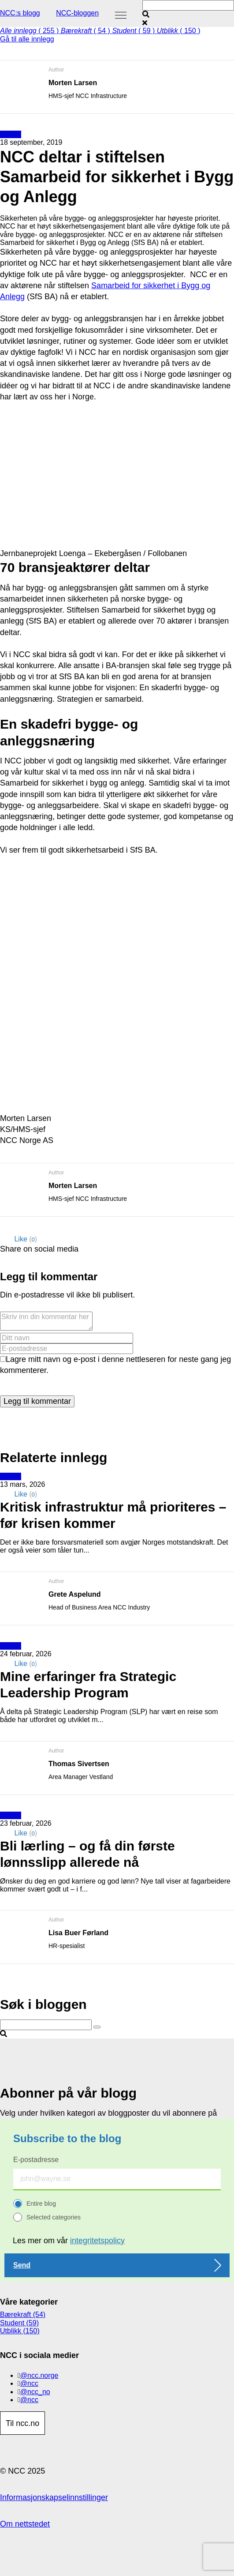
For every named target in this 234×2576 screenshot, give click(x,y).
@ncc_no (35, 2391)
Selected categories (53, 2217)
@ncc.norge (39, 2375)
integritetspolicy (97, 2240)
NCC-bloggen (77, 13)
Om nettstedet (25, 2524)
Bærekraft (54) (22, 2314)
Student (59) (19, 2323)
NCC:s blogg (20, 13)
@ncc (29, 2383)
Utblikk (10, 134)
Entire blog (41, 2203)
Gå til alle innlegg (27, 39)
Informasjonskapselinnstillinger (54, 2497)
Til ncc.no (22, 2423)
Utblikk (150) (20, 2331)
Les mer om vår (69, 2240)
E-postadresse (36, 2159)
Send (21, 2265)
